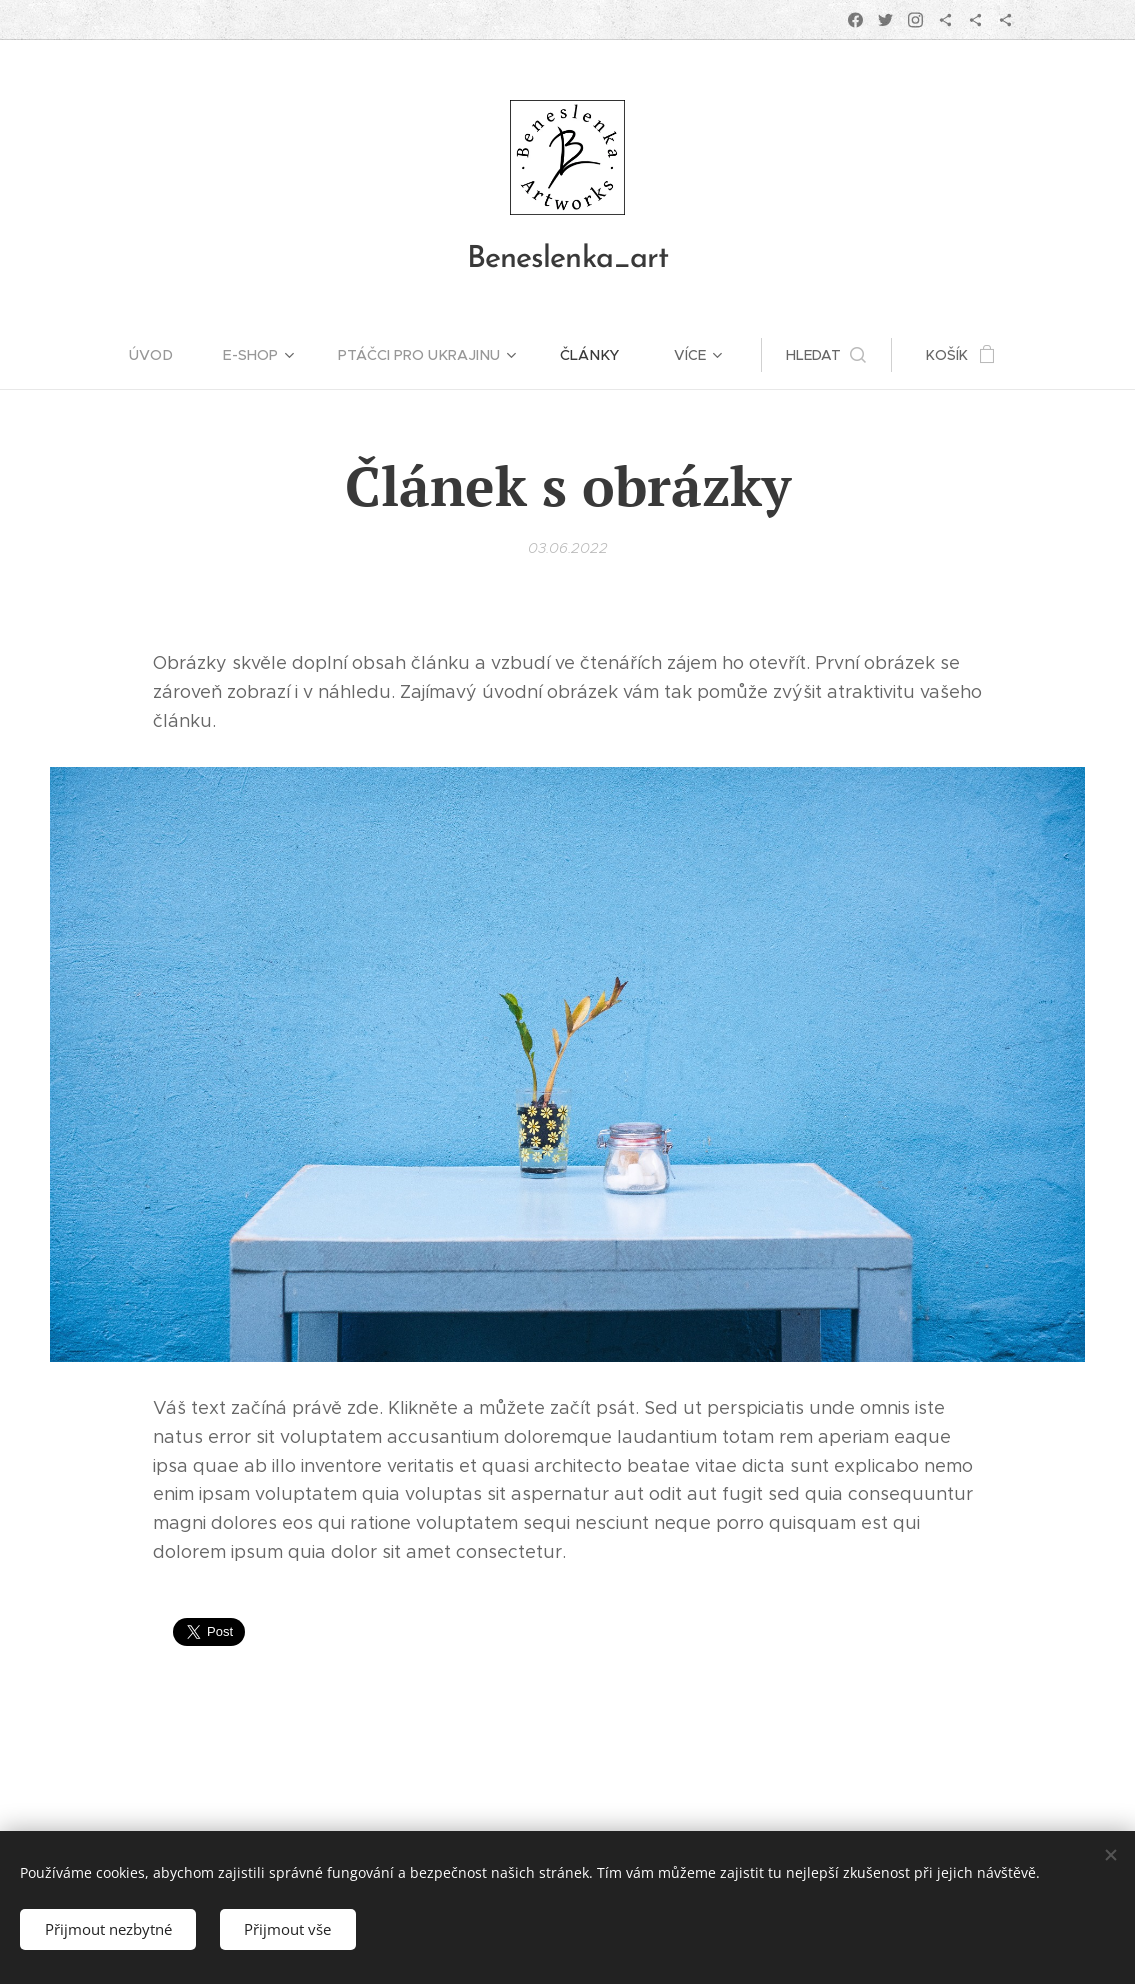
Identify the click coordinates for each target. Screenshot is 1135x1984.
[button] (823, 355)
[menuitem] (167, 355)
